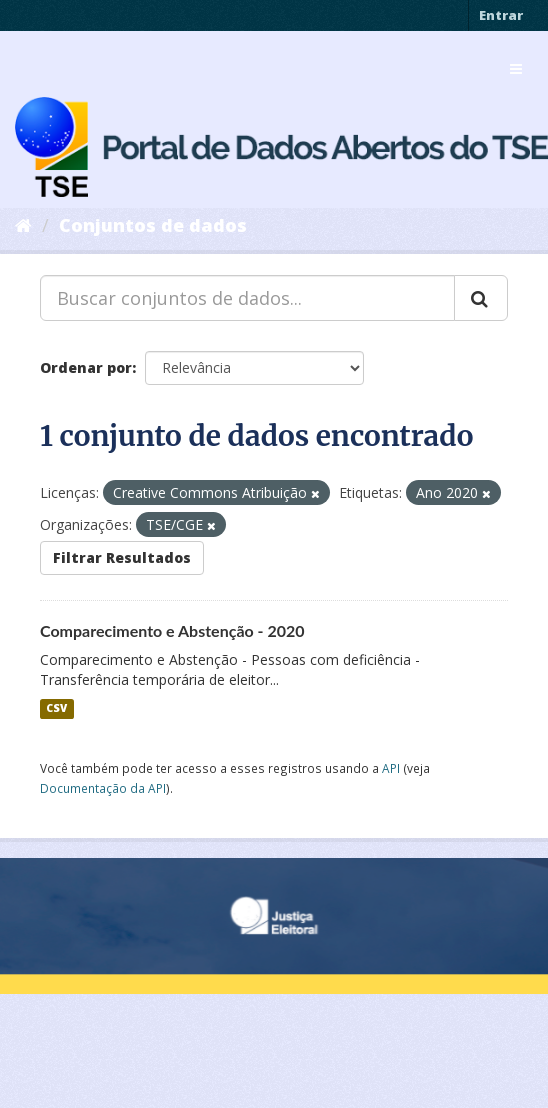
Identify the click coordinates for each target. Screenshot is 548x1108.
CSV (56, 709)
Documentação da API (103, 788)
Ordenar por (86, 367)
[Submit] (481, 298)
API (391, 768)
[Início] (23, 225)
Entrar (501, 15)
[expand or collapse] (516, 69)
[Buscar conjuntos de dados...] (247, 298)
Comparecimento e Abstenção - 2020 (172, 630)
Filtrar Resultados (122, 557)
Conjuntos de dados (153, 225)
